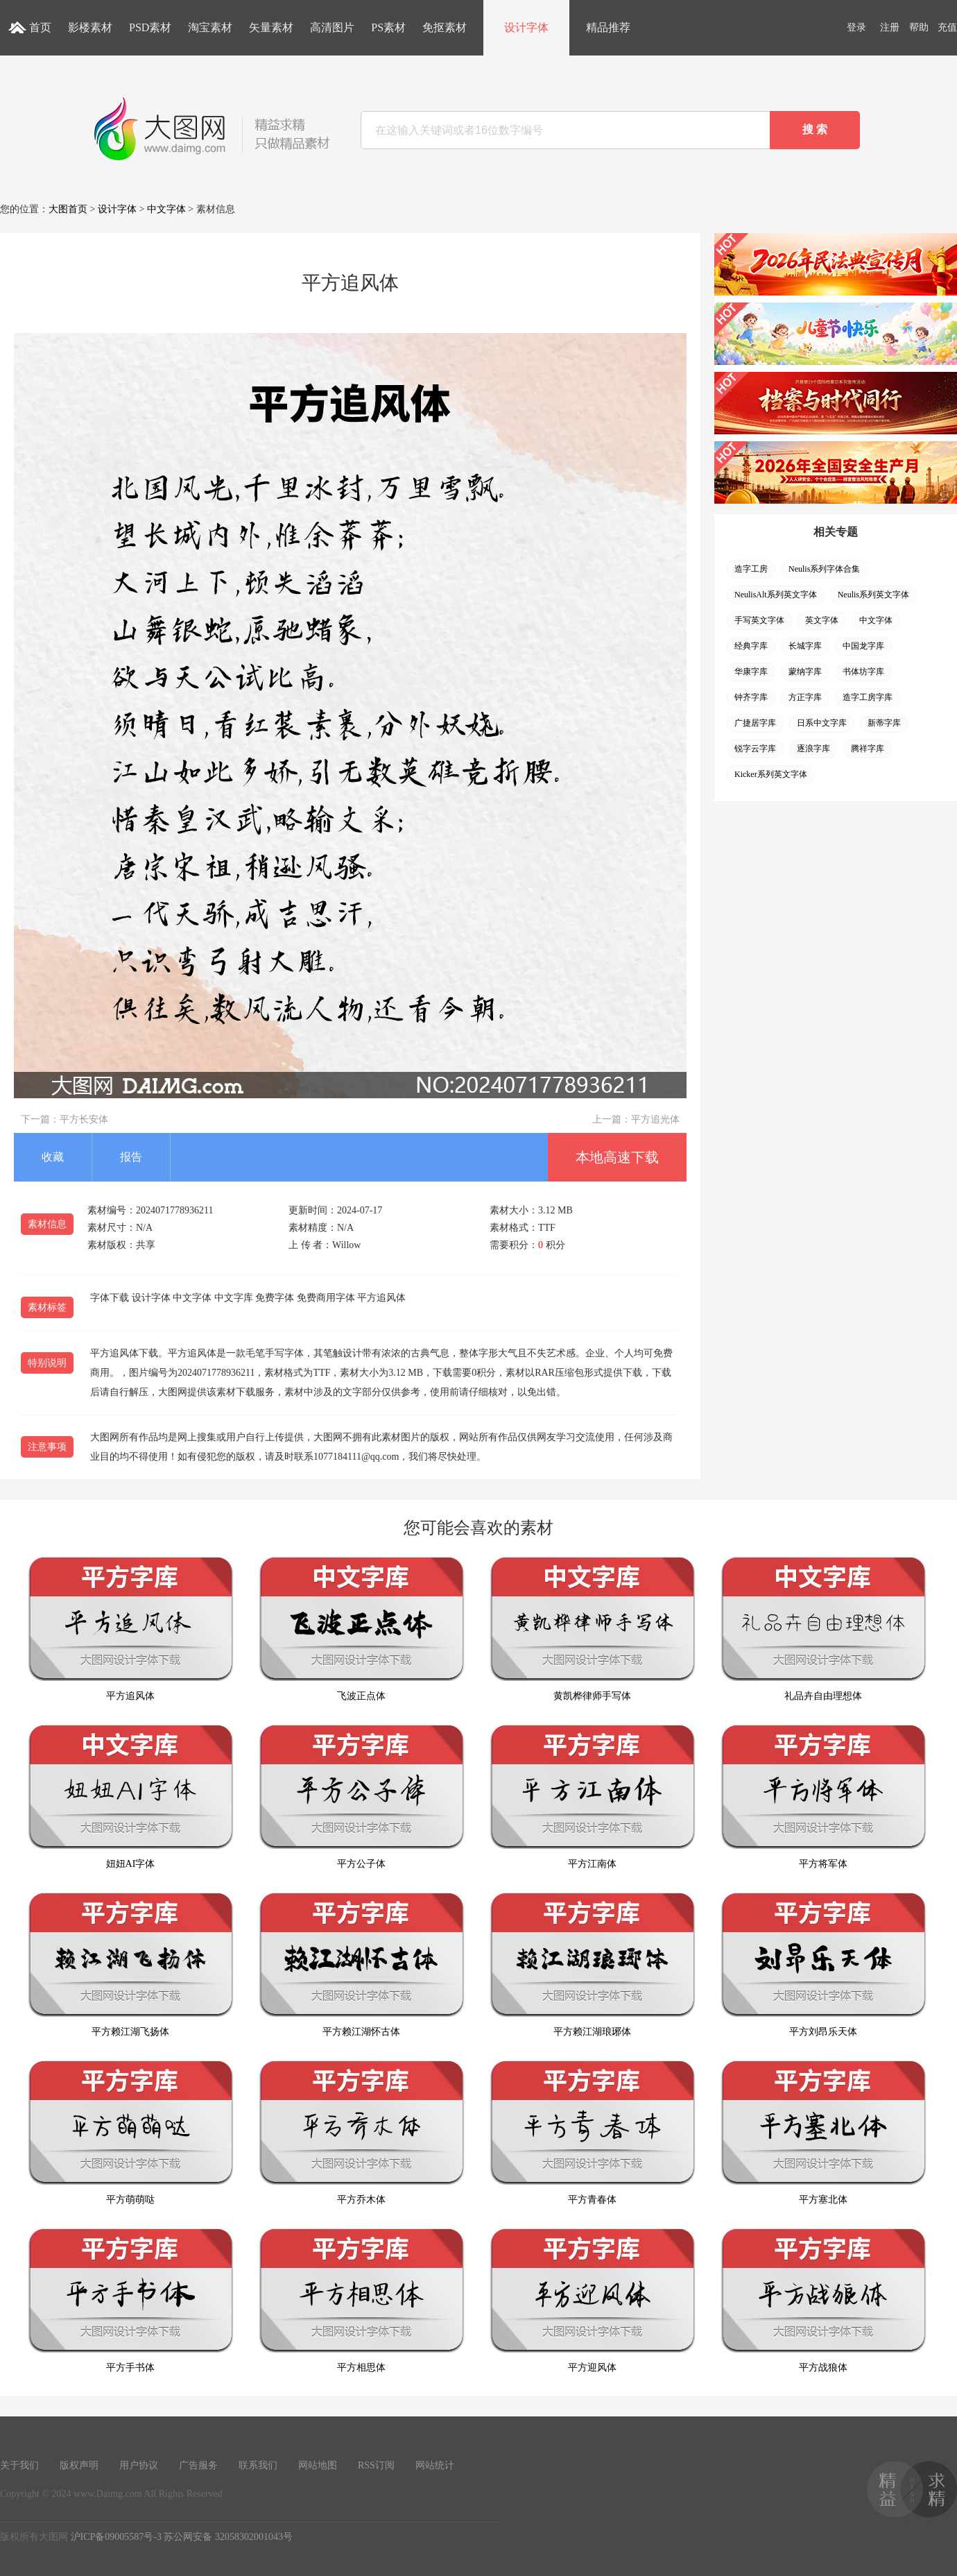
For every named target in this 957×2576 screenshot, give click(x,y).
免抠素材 (444, 27)
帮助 (919, 27)
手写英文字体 (759, 620)
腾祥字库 (867, 748)
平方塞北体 (823, 2132)
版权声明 (79, 2465)
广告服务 (198, 2465)
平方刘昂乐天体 (823, 1964)
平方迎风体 (592, 2300)
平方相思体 (361, 2300)
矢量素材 (271, 27)
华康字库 (751, 671)
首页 (40, 27)
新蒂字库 (884, 723)
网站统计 (434, 2465)
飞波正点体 (361, 1628)
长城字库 (805, 646)
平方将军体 (823, 1796)
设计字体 (526, 27)
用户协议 (138, 2465)
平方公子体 (361, 1796)
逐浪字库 (813, 748)
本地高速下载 (617, 1157)
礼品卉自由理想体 (823, 1628)
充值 (947, 27)
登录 (856, 27)
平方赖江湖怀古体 (361, 1964)
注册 (889, 27)
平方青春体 (592, 2132)
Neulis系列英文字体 (873, 594)
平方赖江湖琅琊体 (592, 1964)
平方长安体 (84, 1119)
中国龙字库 (863, 646)
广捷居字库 (755, 723)
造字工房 (751, 569)
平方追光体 (655, 1119)
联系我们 (258, 2465)
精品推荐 (608, 27)
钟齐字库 (751, 697)
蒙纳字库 (805, 671)
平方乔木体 (361, 2132)
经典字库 (751, 646)
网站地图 (317, 2465)
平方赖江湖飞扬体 (130, 1964)
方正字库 (805, 697)
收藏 (53, 1157)
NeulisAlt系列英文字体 (775, 594)
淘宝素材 (210, 27)
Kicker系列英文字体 (770, 774)
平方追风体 (130, 1628)
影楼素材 (90, 27)
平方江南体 (592, 1796)
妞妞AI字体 (130, 1796)
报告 (131, 1157)
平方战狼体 (823, 2300)
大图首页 (68, 209)
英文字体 (821, 620)
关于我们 (19, 2465)
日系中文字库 (822, 723)
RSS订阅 (376, 2465)
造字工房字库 (868, 697)
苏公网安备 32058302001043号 (228, 2537)
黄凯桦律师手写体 (592, 1628)
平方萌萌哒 (130, 2132)
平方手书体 (130, 2300)
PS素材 (388, 27)
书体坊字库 (863, 671)
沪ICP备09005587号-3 (116, 2537)
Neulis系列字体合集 (824, 569)
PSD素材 (150, 27)
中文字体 (166, 209)
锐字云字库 (755, 748)
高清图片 (332, 27)
